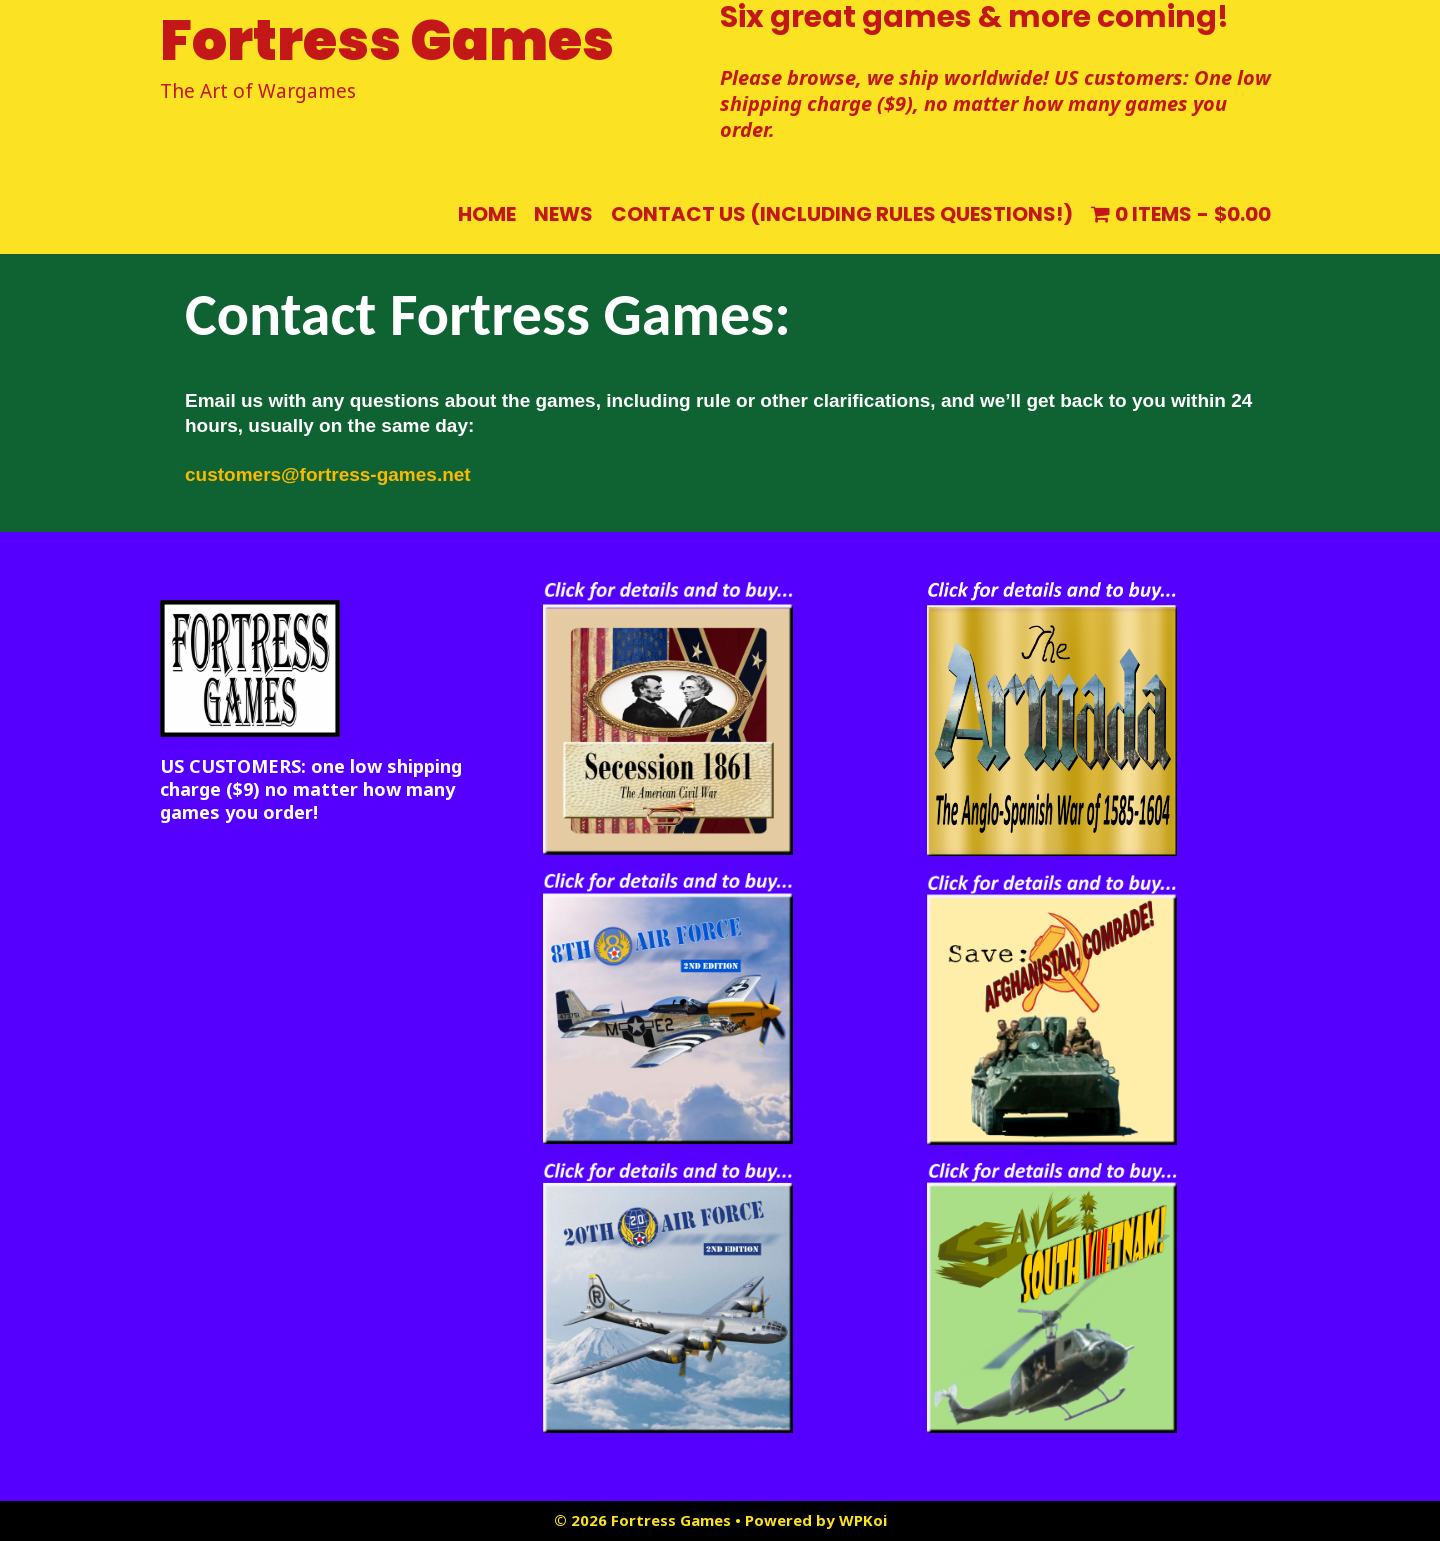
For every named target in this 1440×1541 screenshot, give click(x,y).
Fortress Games (387, 40)
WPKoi (863, 1520)
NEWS (563, 214)
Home (487, 214)
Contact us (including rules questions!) (842, 214)
